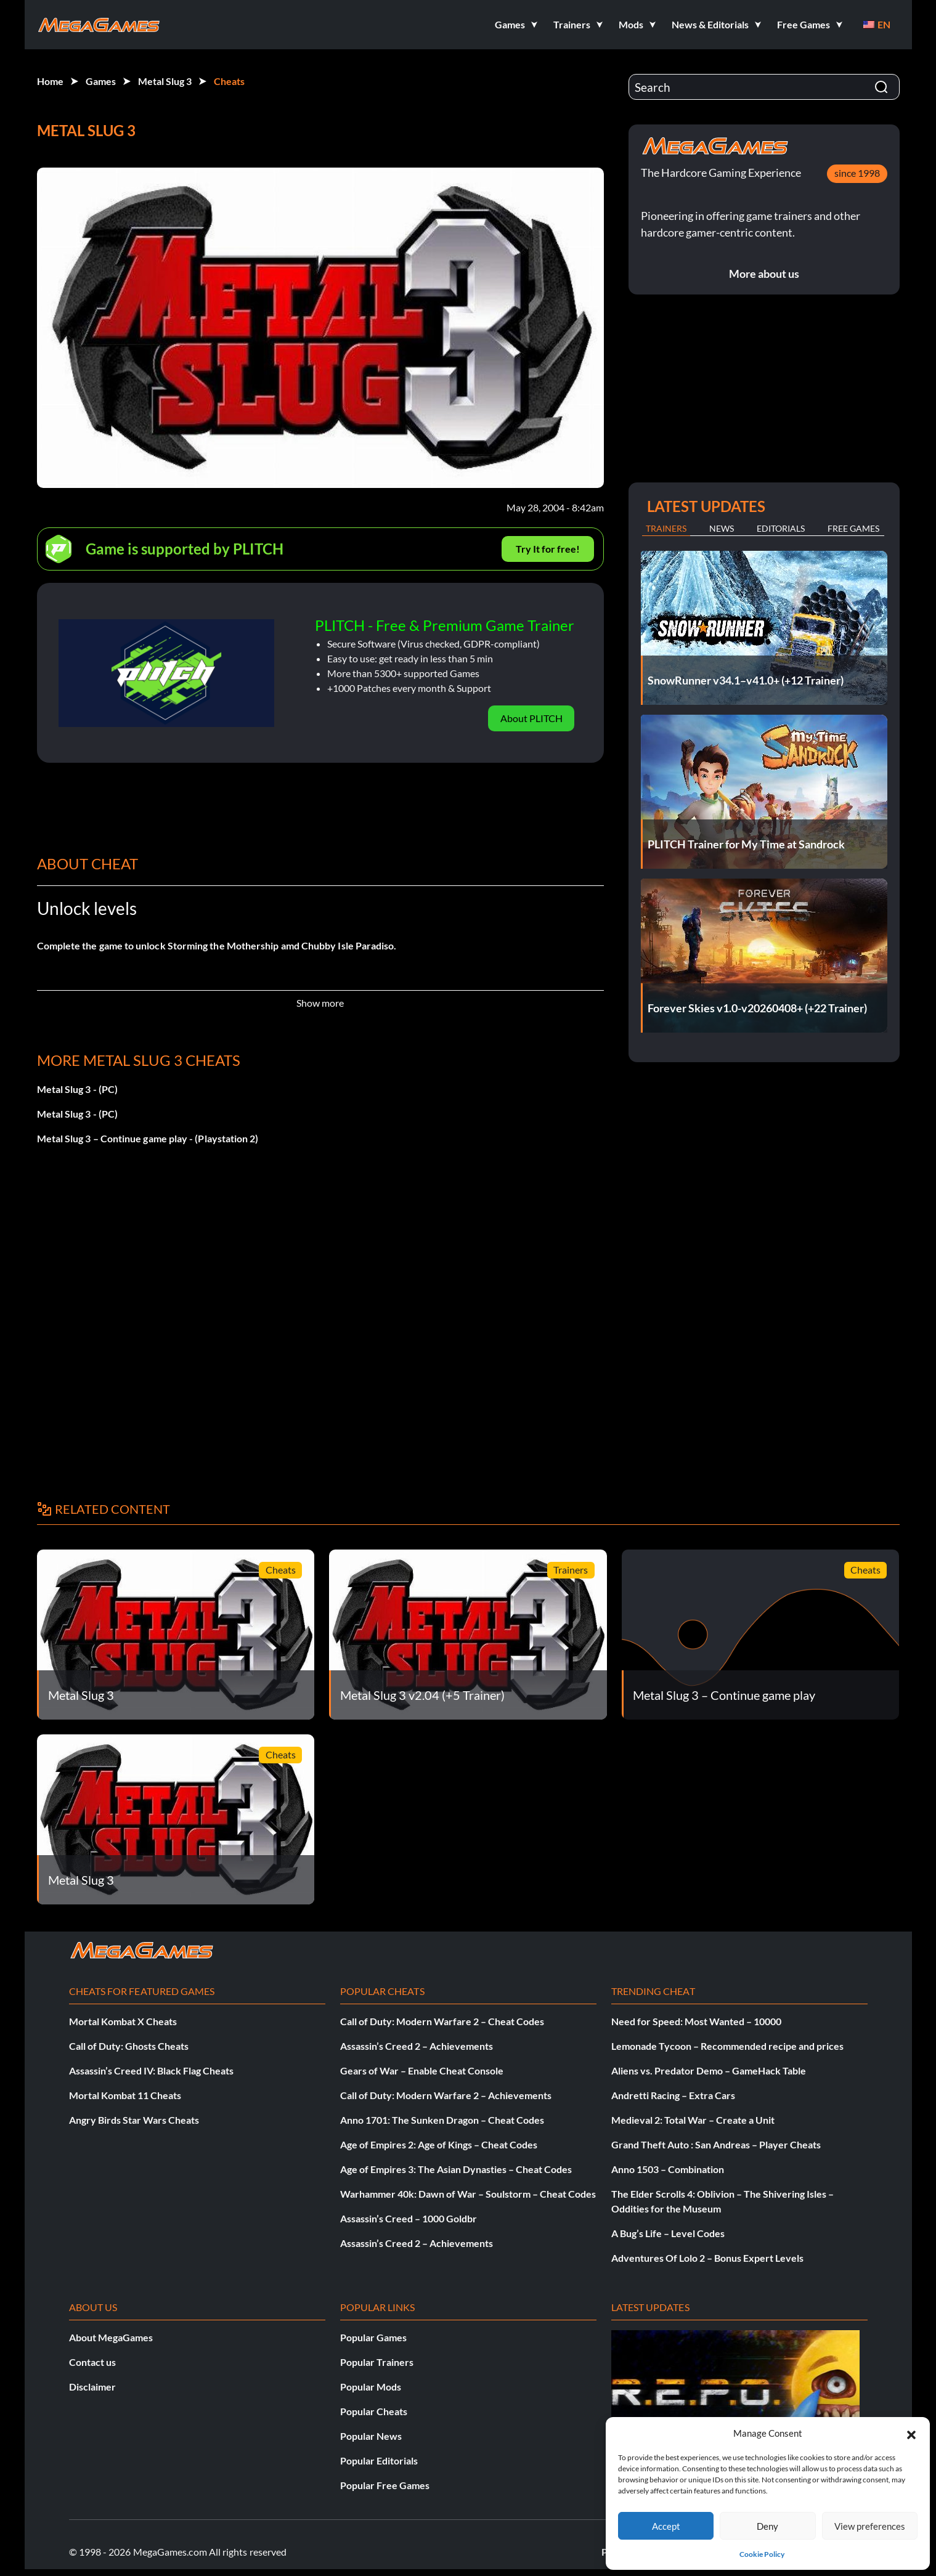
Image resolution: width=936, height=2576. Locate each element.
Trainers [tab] (666, 528)
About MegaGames (111, 2337)
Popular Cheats (373, 2411)
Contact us (92, 2362)
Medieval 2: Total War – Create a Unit (693, 2120)
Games (101, 81)
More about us (764, 273)
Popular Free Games (384, 2485)
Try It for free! (548, 549)
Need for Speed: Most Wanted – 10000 (696, 2021)
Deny (767, 2526)
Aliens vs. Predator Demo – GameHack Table (708, 2070)
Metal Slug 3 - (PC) (77, 1089)
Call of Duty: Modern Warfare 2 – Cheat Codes (442, 2021)
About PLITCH (531, 718)
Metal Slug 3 (165, 81)
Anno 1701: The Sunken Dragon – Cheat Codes (442, 2120)
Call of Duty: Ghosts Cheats (129, 2046)
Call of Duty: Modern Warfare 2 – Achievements (445, 2095)
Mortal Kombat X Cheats (123, 2021)
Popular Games (373, 2337)
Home (50, 81)
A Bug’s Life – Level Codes (668, 2233)
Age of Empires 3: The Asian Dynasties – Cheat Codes (456, 2169)
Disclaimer (92, 2386)
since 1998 (857, 173)
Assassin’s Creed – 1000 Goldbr (408, 2218)
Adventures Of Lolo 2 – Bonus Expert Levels (707, 2258)
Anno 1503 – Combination (667, 2169)
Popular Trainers (376, 2362)
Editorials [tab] (781, 528)
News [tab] (721, 528)
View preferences (869, 2526)
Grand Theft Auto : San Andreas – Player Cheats (716, 2144)
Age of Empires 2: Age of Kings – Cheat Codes (438, 2144)
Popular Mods (370, 2386)
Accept (666, 2526)
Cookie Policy (761, 2554)
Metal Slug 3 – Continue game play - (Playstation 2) (148, 1138)
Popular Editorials (379, 2460)
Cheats (229, 81)
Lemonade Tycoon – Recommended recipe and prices (727, 2046)
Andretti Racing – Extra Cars (673, 2095)
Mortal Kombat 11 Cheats (125, 2095)
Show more (320, 1003)
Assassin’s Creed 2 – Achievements (416, 2046)
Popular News (371, 2436)
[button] (911, 2433)
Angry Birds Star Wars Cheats (134, 2120)
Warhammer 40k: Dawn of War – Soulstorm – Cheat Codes (468, 2194)
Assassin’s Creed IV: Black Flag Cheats (151, 2070)
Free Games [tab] (853, 528)
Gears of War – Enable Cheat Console (421, 2070)
